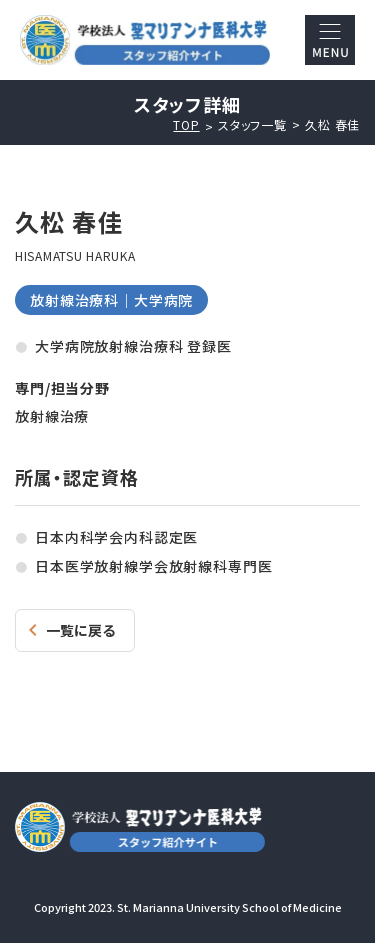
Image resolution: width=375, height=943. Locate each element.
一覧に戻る (80, 630)
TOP (186, 125)
